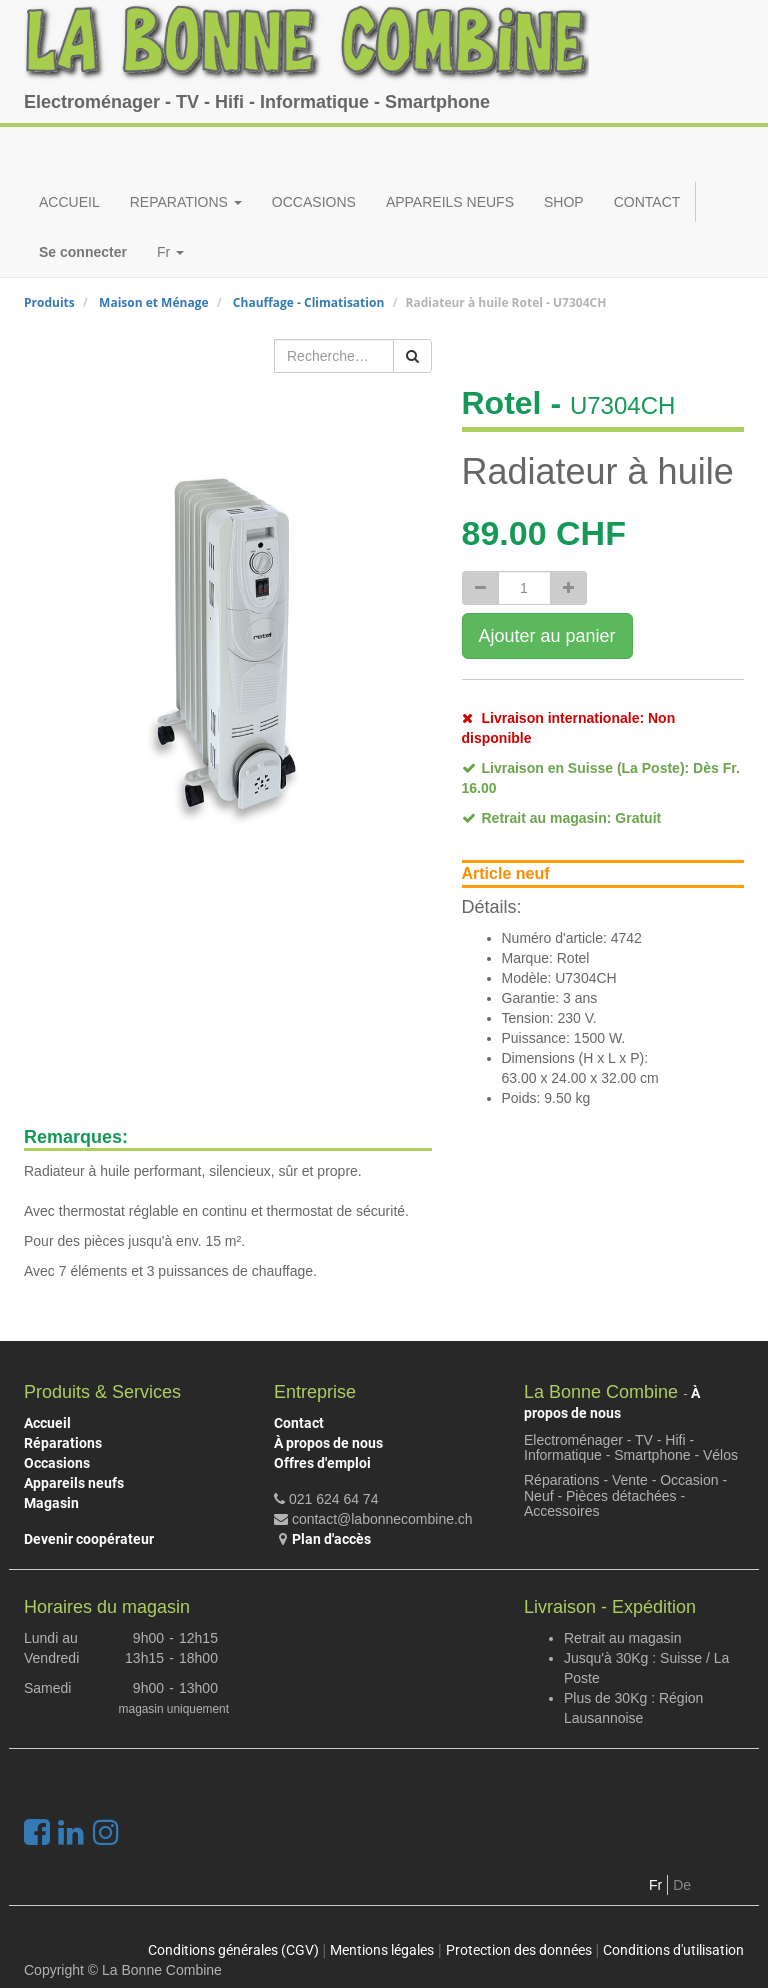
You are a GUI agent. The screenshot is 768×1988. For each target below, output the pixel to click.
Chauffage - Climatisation (308, 302)
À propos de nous (328, 1443)
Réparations (63, 1443)
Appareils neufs (74, 1483)
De (682, 1885)
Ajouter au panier (547, 636)
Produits (49, 302)
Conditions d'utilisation (673, 1950)
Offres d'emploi (322, 1463)
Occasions (57, 1463)
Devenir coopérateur (89, 1539)
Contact (299, 1423)
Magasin (51, 1503)
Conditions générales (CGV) (233, 1950)
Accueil (47, 1423)
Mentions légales (382, 1950)
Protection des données (519, 1950)
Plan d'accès (331, 1539)
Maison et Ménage (153, 302)
